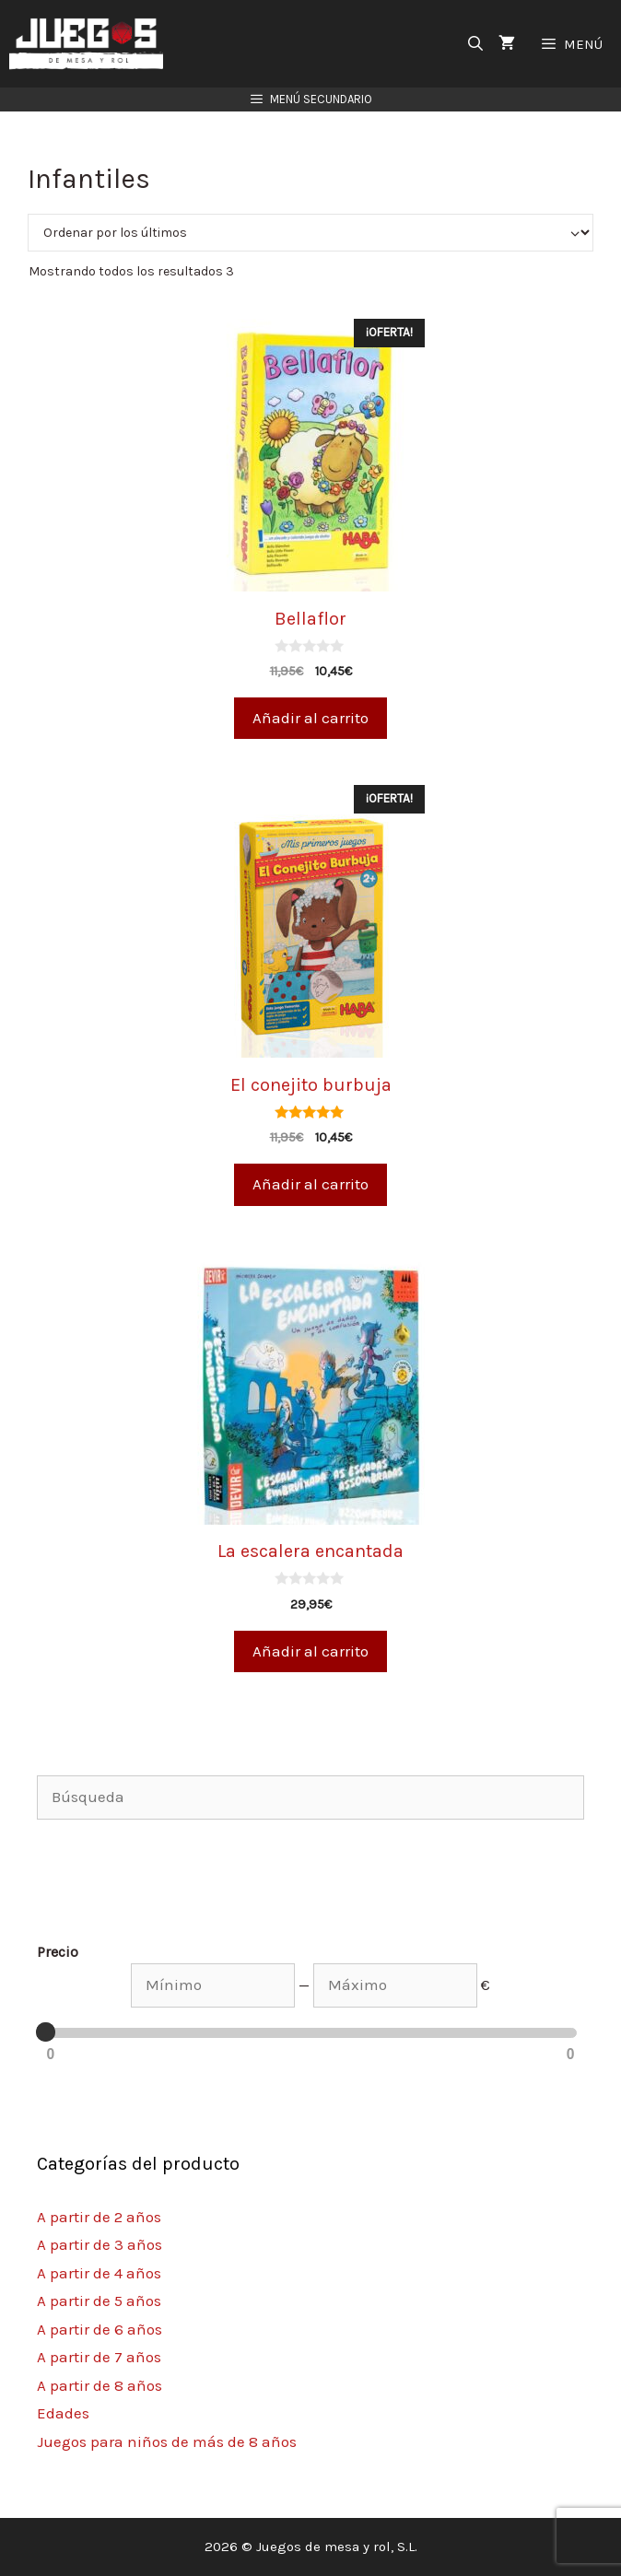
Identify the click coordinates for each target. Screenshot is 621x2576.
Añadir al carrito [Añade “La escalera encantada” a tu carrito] (310, 1651)
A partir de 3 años (99, 2244)
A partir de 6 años (99, 2329)
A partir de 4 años (99, 2273)
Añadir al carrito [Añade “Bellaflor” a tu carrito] (310, 717)
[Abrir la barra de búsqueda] (476, 44)
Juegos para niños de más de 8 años (167, 2441)
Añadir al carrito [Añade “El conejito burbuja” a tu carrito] (310, 1184)
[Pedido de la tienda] (310, 233)
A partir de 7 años (99, 2357)
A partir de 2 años (99, 2216)
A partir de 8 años (99, 2385)
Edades (63, 2413)
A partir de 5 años (99, 2300)
